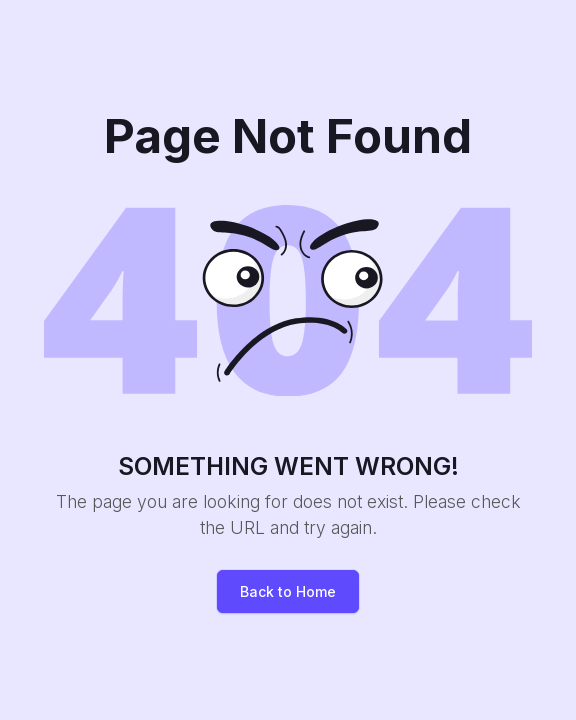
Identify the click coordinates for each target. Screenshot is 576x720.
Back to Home (288, 591)
